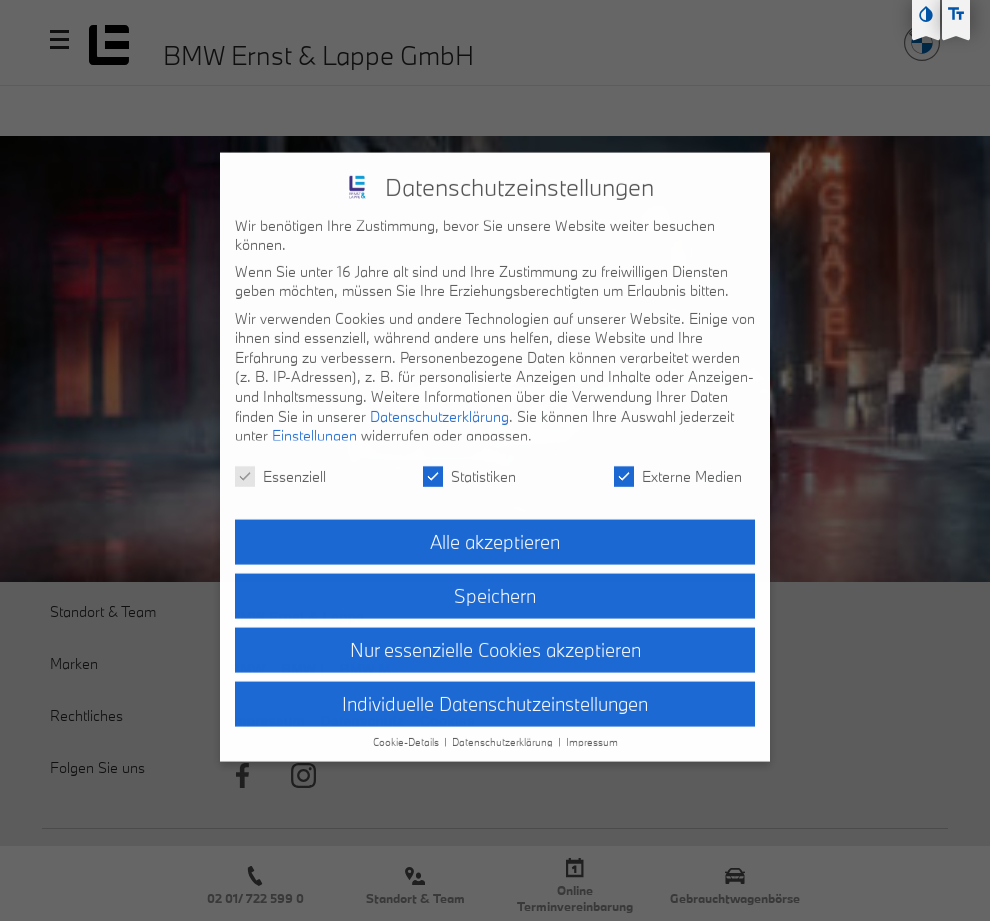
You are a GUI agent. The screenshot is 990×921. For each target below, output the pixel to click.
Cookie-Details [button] (407, 728)
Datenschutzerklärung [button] (504, 728)
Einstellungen (314, 421)
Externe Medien (678, 461)
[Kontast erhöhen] (926, 14)
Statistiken (469, 461)
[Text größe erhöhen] (956, 14)
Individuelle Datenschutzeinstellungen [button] (495, 689)
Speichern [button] (495, 581)
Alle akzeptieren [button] (495, 527)
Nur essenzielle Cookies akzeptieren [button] (495, 635)
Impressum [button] (592, 728)
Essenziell (280, 461)
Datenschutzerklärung (439, 401)
